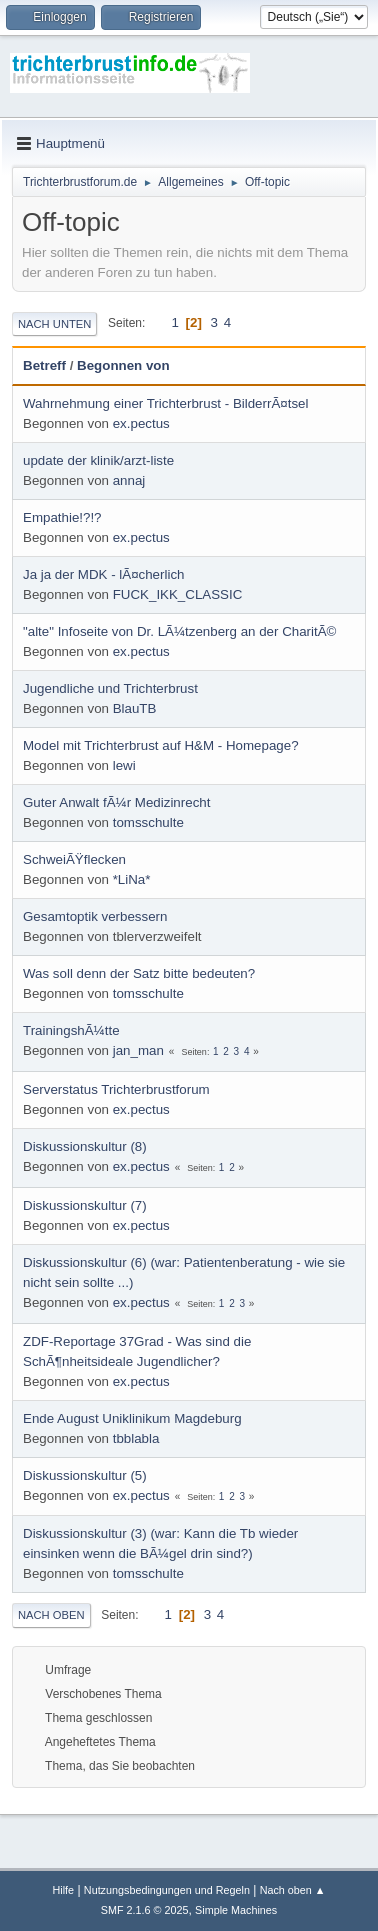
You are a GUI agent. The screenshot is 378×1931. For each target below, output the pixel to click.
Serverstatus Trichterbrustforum (116, 1089)
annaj (129, 480)
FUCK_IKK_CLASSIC (178, 594)
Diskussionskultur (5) (85, 1475)
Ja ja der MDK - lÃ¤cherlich (103, 574)
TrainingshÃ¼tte (71, 1030)
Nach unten (54, 324)
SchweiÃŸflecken (74, 859)
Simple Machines (236, 1910)
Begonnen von (123, 365)
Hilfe (63, 1890)
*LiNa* (132, 879)
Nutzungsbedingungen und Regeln (167, 1890)
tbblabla (136, 1438)
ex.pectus (141, 423)
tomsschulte (148, 822)
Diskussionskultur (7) (85, 1205)
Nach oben (51, 1615)
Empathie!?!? (62, 517)
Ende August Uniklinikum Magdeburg (132, 1418)
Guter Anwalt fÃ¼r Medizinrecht (116, 802)
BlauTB (135, 708)
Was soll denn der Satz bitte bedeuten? (139, 973)
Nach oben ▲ (293, 1890)
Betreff (44, 365)
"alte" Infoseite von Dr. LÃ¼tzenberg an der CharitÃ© (179, 631)
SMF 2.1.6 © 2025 (145, 1910)
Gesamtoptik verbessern (95, 916)
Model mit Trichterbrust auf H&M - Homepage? (161, 745)
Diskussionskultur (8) (85, 1146)
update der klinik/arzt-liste (98, 460)
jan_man (138, 1050)
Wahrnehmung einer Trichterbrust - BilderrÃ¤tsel (165, 403)
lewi (124, 765)
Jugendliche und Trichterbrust (110, 688)
